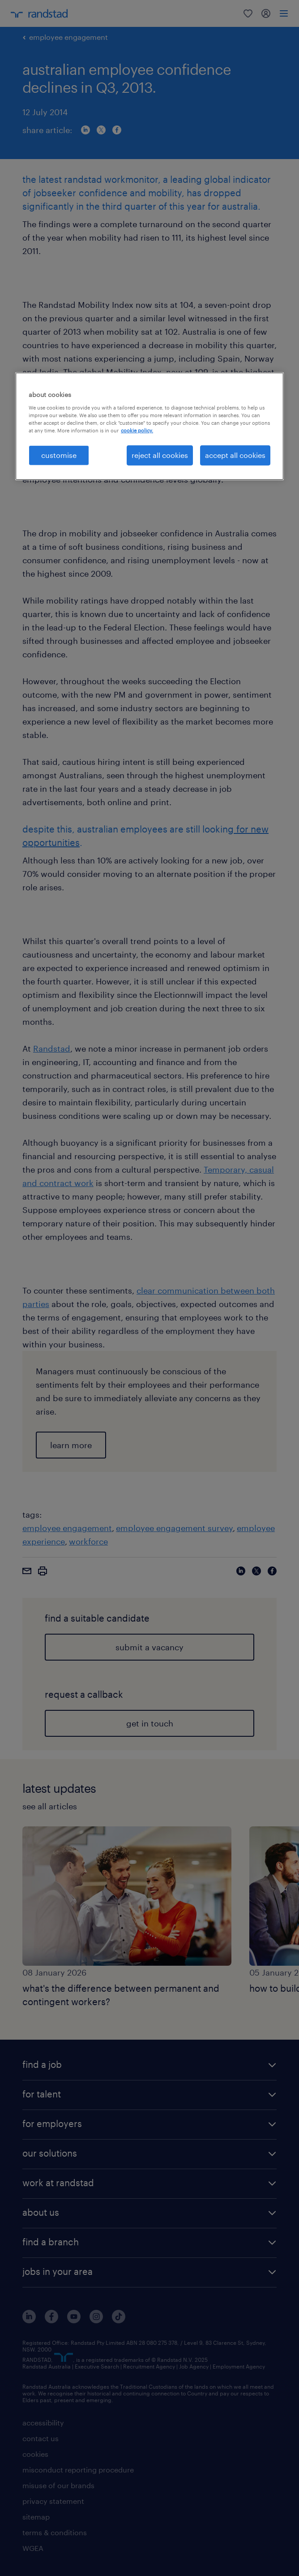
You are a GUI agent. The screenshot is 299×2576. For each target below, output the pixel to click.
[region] (149, 426)
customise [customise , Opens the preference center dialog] (59, 455)
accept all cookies (235, 455)
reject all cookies (160, 455)
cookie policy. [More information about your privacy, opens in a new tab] (137, 430)
